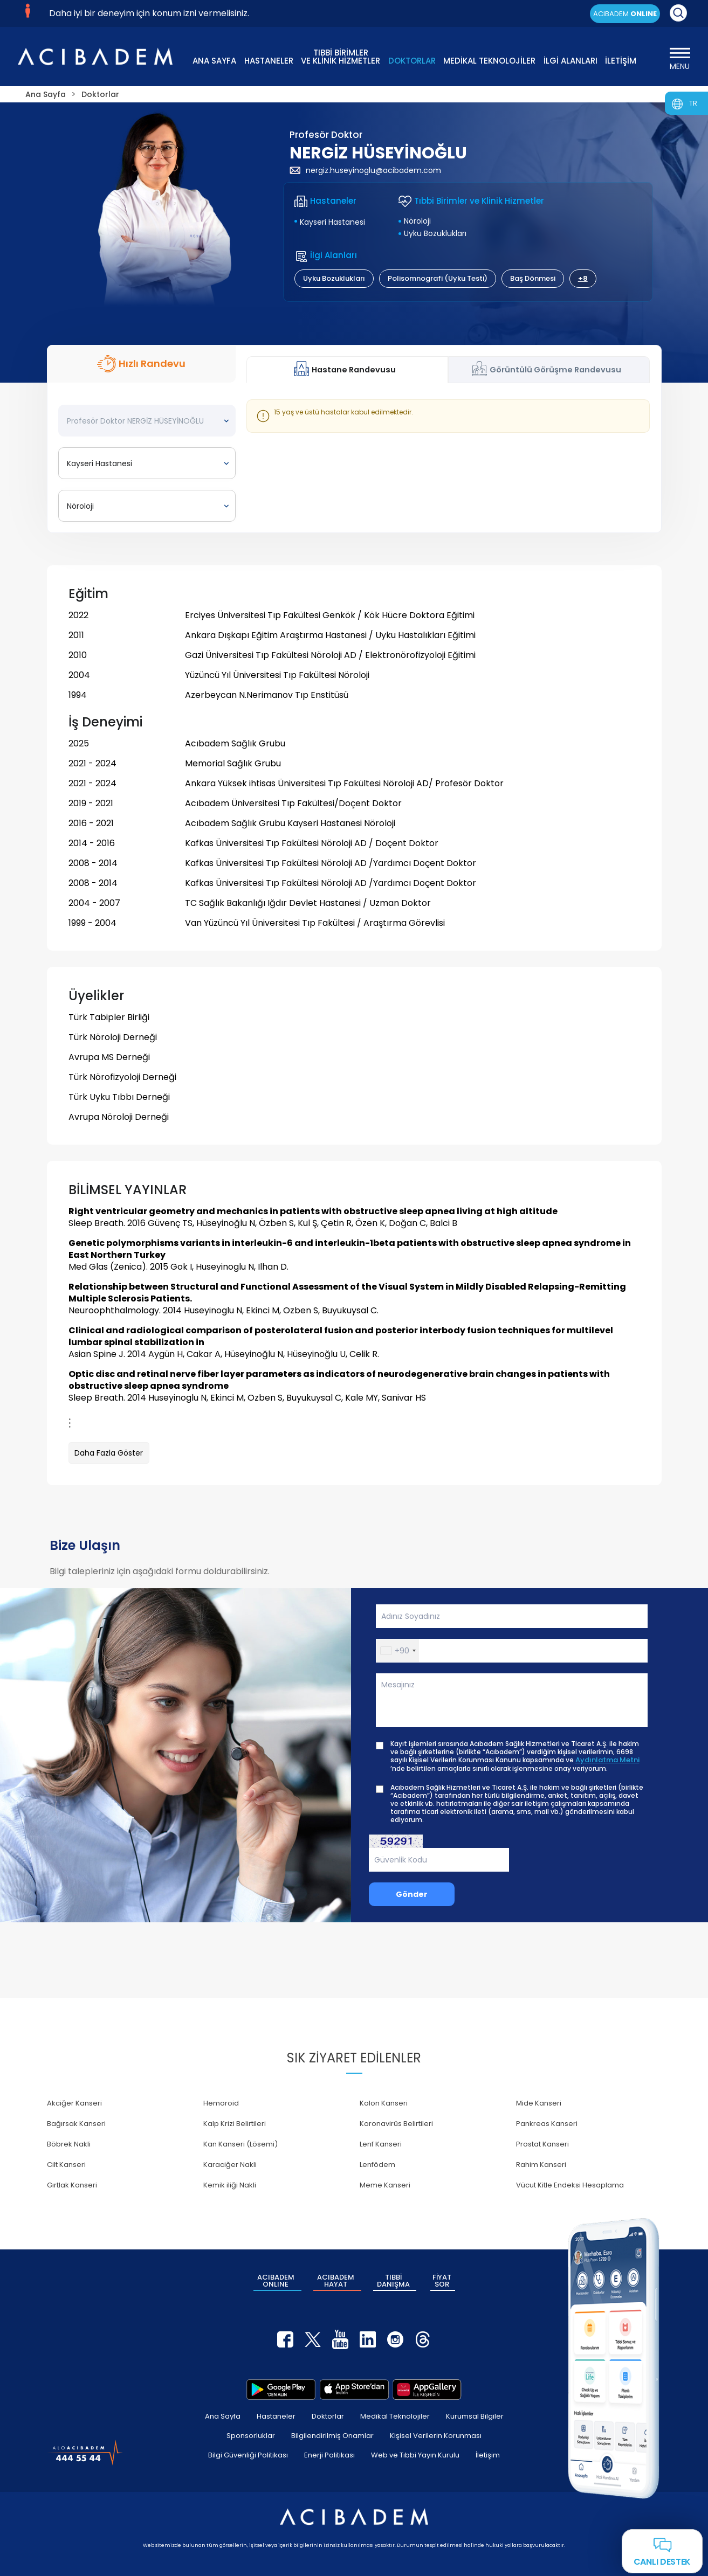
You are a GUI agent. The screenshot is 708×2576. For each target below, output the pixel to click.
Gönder (412, 1894)
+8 (583, 278)
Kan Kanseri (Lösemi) (240, 2144)
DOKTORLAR (412, 60)
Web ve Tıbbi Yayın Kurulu (415, 2455)
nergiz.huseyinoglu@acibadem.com (365, 170)
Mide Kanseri (538, 2103)
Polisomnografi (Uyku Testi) (437, 278)
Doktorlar (328, 2416)
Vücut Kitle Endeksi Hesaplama (570, 2185)
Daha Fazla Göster (108, 1453)
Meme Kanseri (385, 2185)
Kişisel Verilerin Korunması (436, 2435)
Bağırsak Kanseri (76, 2123)
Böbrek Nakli (69, 2144)
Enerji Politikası (329, 2455)
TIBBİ (393, 2281)
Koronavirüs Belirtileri (396, 2123)
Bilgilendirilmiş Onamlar (332, 2435)
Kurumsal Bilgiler (475, 2416)
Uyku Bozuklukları (435, 233)
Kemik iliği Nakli (229, 2185)
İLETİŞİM (620, 60)
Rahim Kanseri (541, 2164)
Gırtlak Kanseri (72, 2185)
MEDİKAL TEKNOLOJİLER (489, 60)
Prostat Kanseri (542, 2144)
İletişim (488, 2455)
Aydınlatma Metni (607, 1760)
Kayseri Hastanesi (332, 222)
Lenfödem (377, 2164)
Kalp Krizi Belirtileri (234, 2123)
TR (693, 103)
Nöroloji (417, 221)
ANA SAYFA (214, 60)
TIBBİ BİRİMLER (340, 56)
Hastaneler (276, 2416)
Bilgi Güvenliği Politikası (248, 2455)
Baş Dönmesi (532, 278)
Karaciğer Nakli (230, 2164)
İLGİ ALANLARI (570, 60)
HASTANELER (268, 60)
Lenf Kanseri (381, 2144)
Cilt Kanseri (66, 2164)
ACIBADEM (625, 14)
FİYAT (441, 2281)
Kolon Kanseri (384, 2103)
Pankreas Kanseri (547, 2123)
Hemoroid (221, 2103)
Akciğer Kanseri (74, 2103)
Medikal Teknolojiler (395, 2416)
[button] (397, 1650)
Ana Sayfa (222, 2416)
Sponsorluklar (250, 2435)
